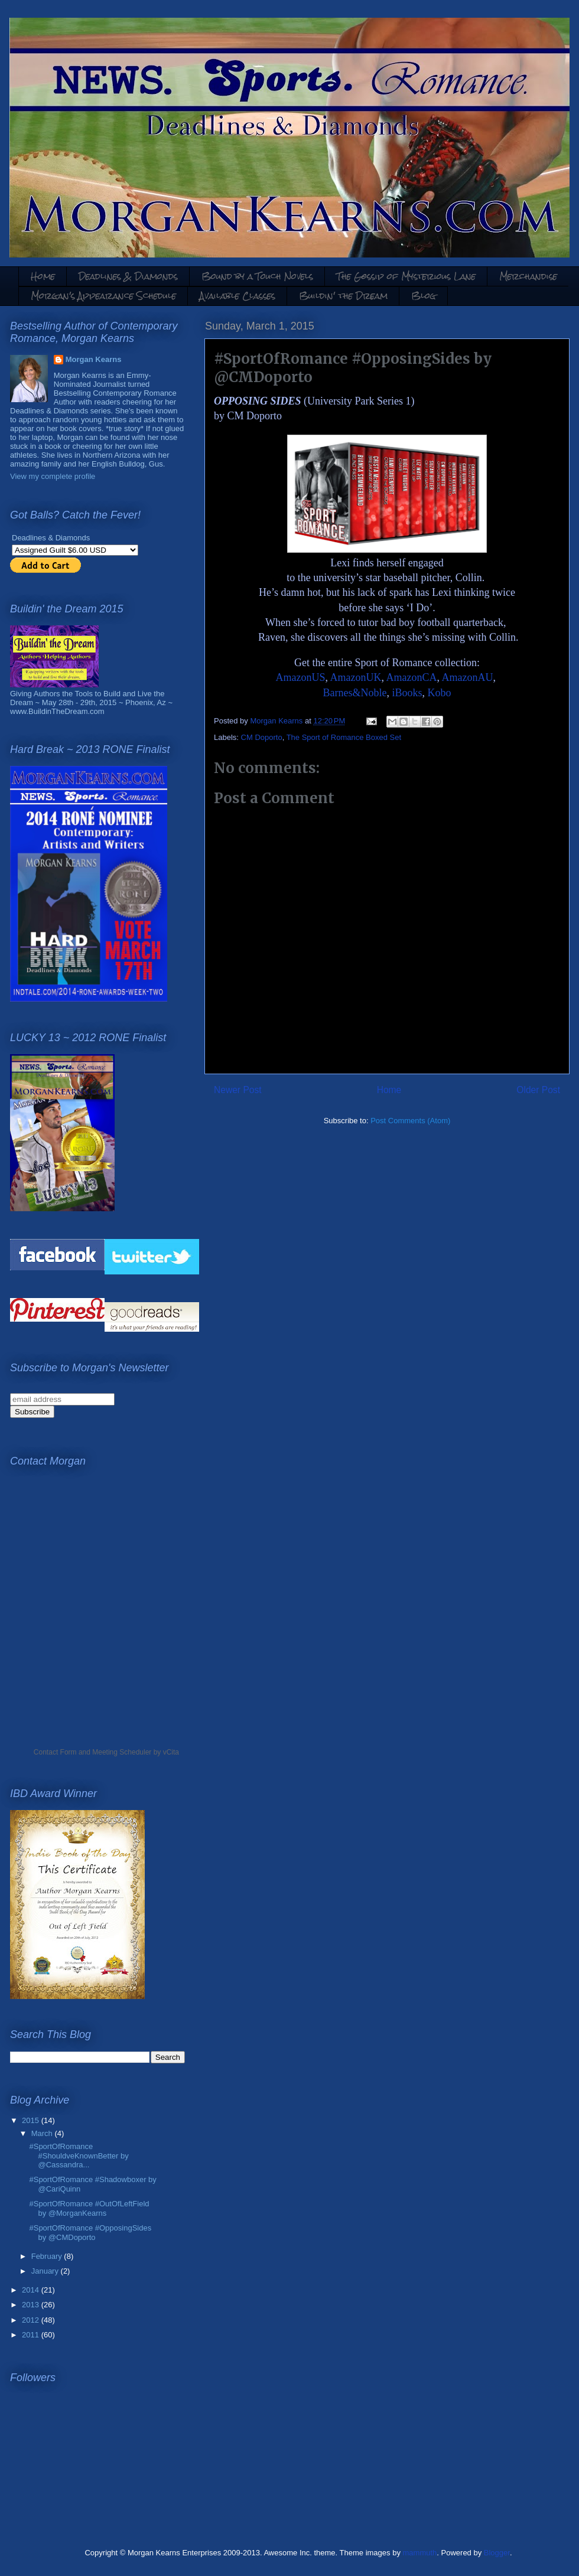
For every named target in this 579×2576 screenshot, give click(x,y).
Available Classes (237, 295)
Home (43, 276)
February (47, 2256)
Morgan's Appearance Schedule (103, 295)
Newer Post (238, 1090)
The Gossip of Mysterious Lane (406, 276)
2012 (31, 2320)
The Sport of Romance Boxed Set (344, 737)
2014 (31, 2289)
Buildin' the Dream (343, 295)
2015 (31, 2120)
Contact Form (55, 1752)
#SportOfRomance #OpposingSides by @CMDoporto (90, 2232)
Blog (423, 295)
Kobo (439, 693)
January (46, 2271)
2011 (31, 2334)
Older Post (538, 1090)
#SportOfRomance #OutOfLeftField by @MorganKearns (89, 2208)
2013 (31, 2304)
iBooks (407, 693)
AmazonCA (411, 677)
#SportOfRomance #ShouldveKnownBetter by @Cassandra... (78, 2155)
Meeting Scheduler (121, 1752)
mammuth (420, 2552)
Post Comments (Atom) (410, 1120)
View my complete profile (52, 476)
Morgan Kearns (94, 359)
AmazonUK (356, 677)
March (43, 2133)
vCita (171, 1752)
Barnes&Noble (355, 693)
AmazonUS (301, 677)
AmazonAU (467, 677)
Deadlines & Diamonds (128, 276)
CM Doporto (261, 737)
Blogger (497, 2552)
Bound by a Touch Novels (257, 276)
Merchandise (528, 276)
